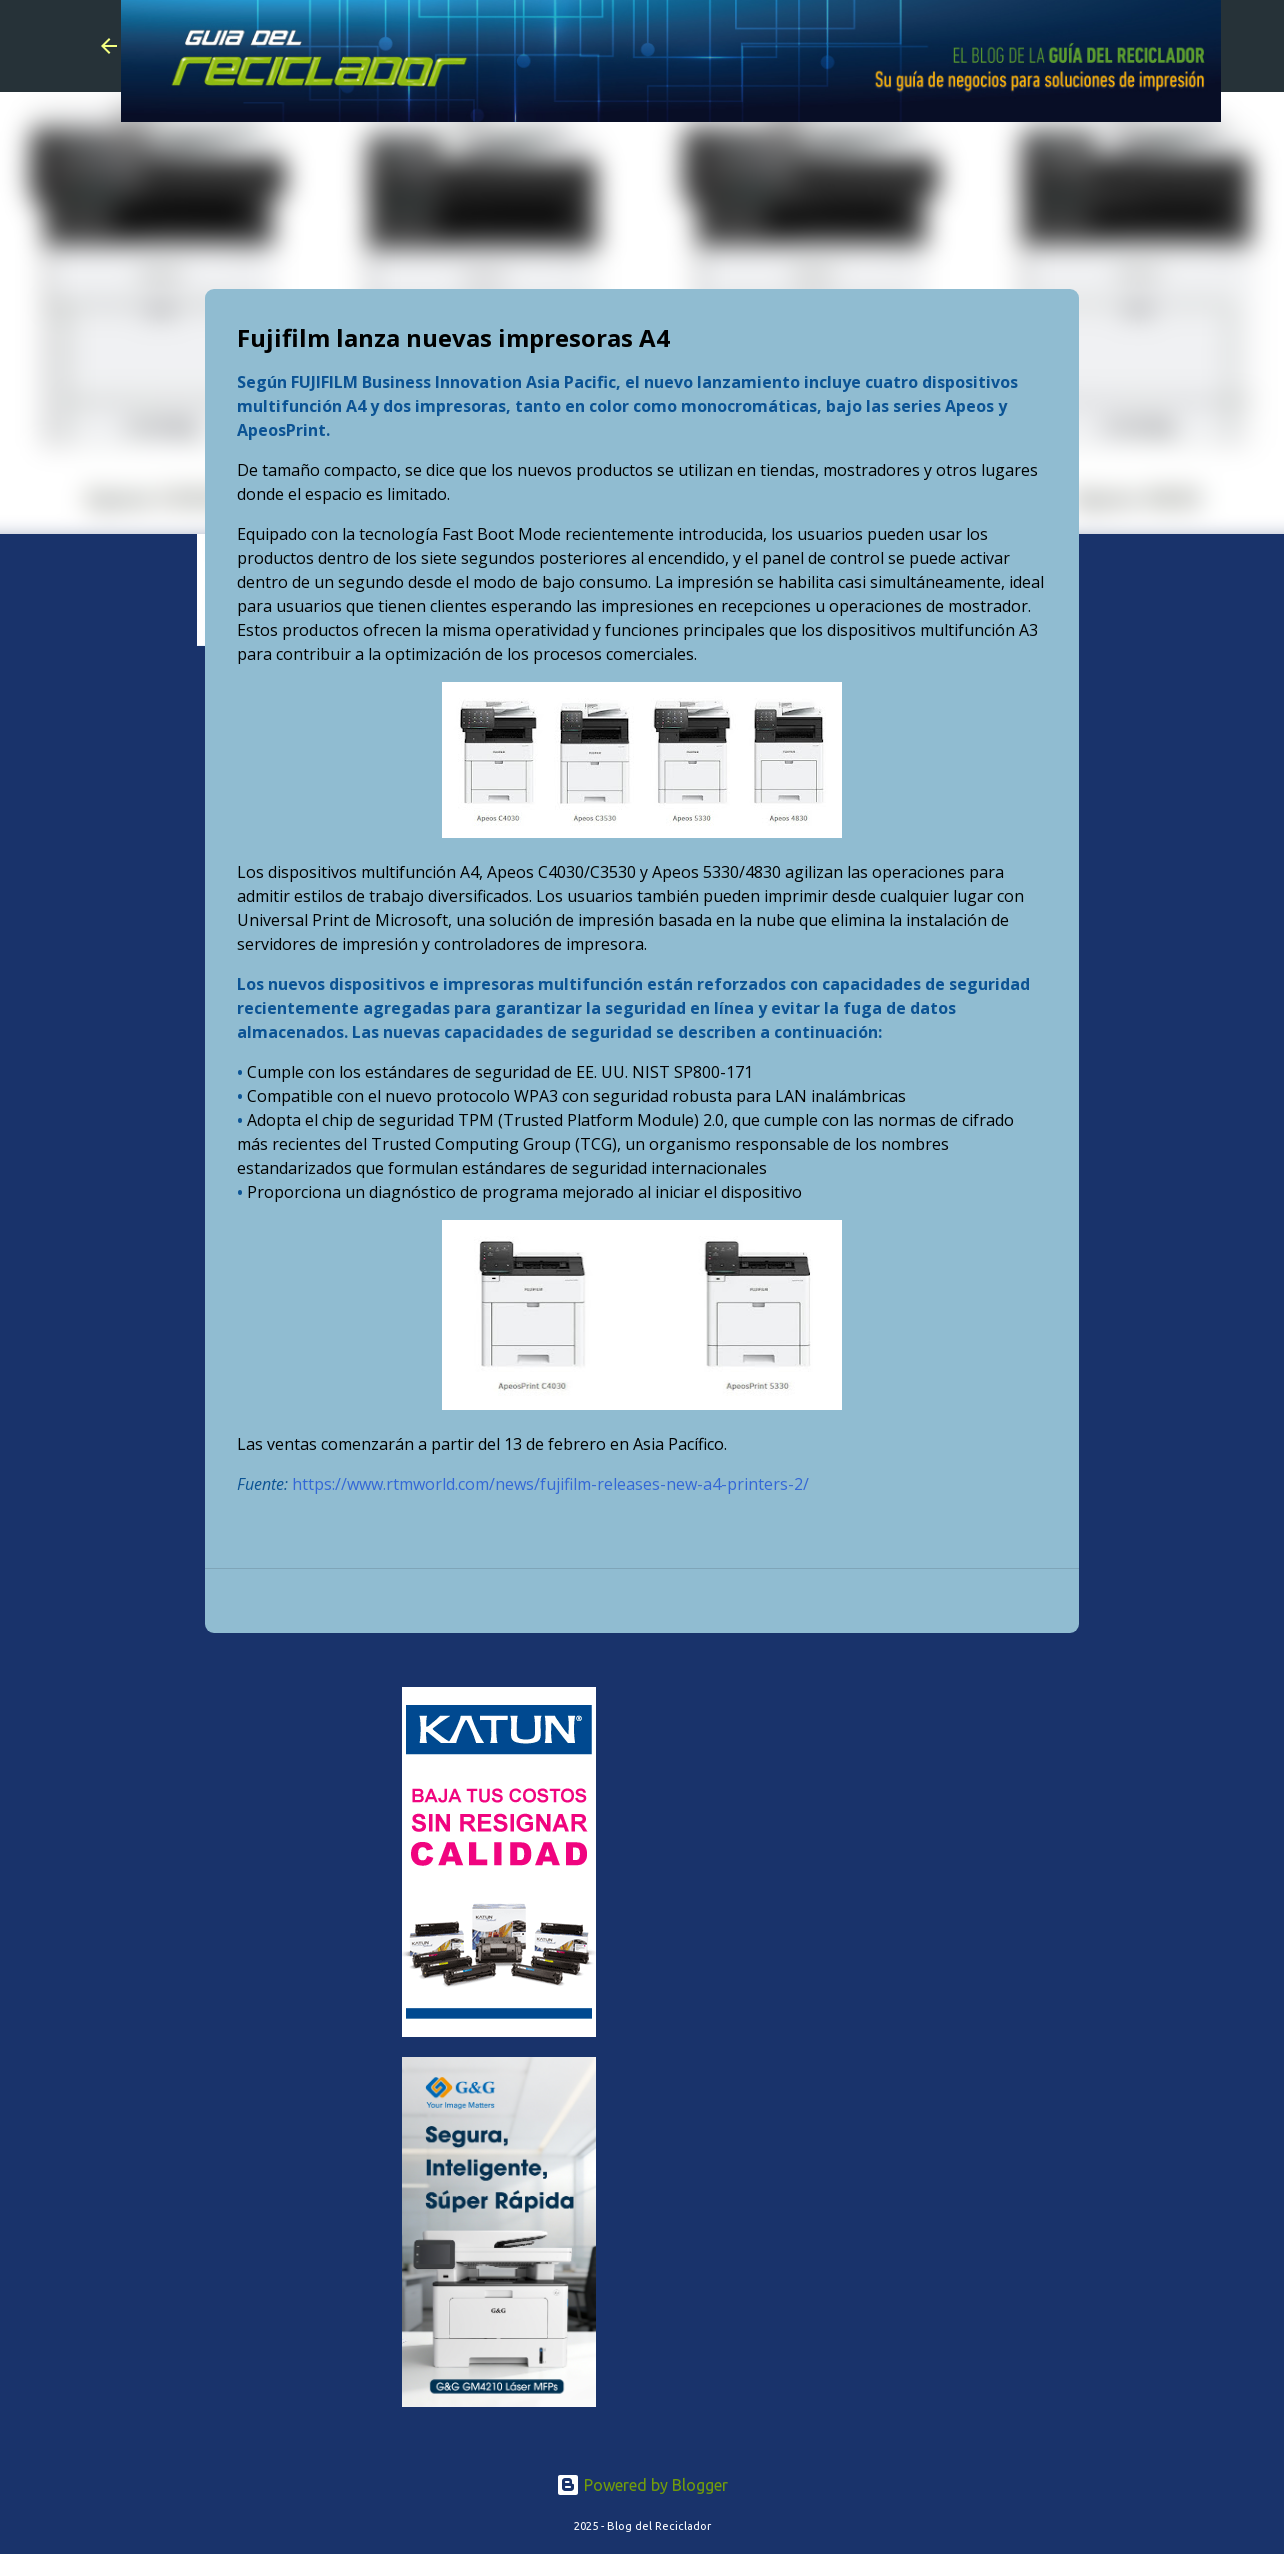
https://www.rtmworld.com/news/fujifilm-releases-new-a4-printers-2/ (550, 1484)
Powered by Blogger (642, 2485)
